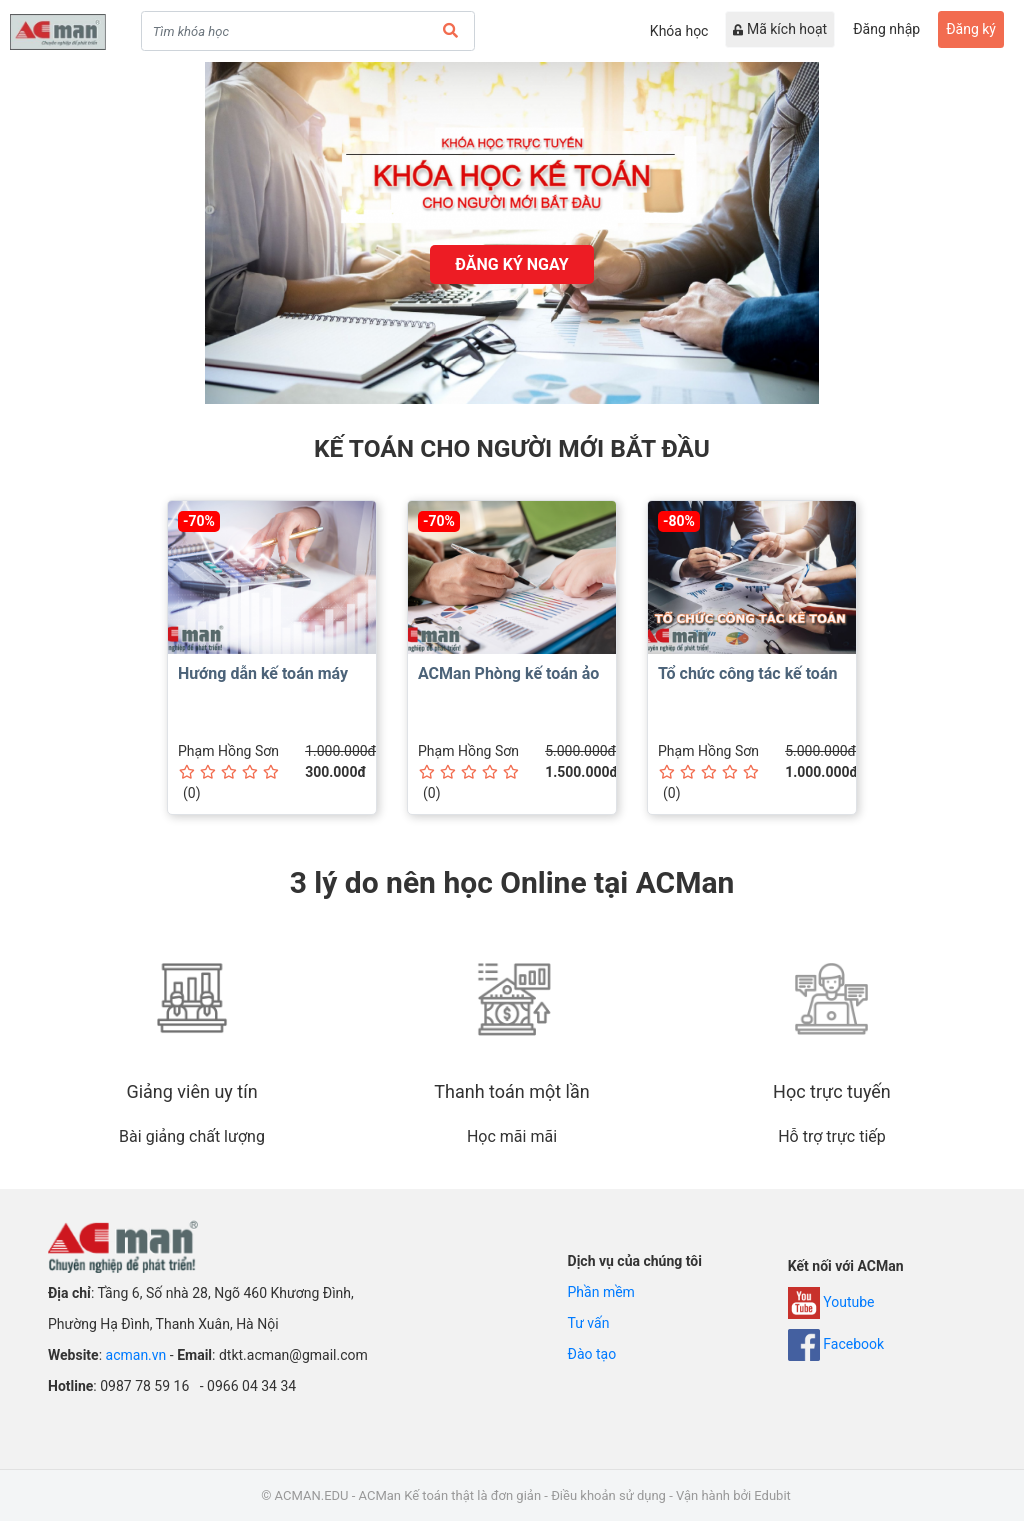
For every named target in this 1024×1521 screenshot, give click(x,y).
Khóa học (679, 31)
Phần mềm (601, 1292)
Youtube (831, 1302)
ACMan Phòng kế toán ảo (508, 673)
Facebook (836, 1344)
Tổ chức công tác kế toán (747, 673)
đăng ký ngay (511, 264)
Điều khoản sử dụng (608, 1495)
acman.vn (136, 1355)
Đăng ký (971, 29)
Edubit (772, 1495)
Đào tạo (592, 1354)
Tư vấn (589, 1323)
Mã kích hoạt (780, 29)
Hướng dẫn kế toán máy (263, 673)
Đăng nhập (886, 29)
